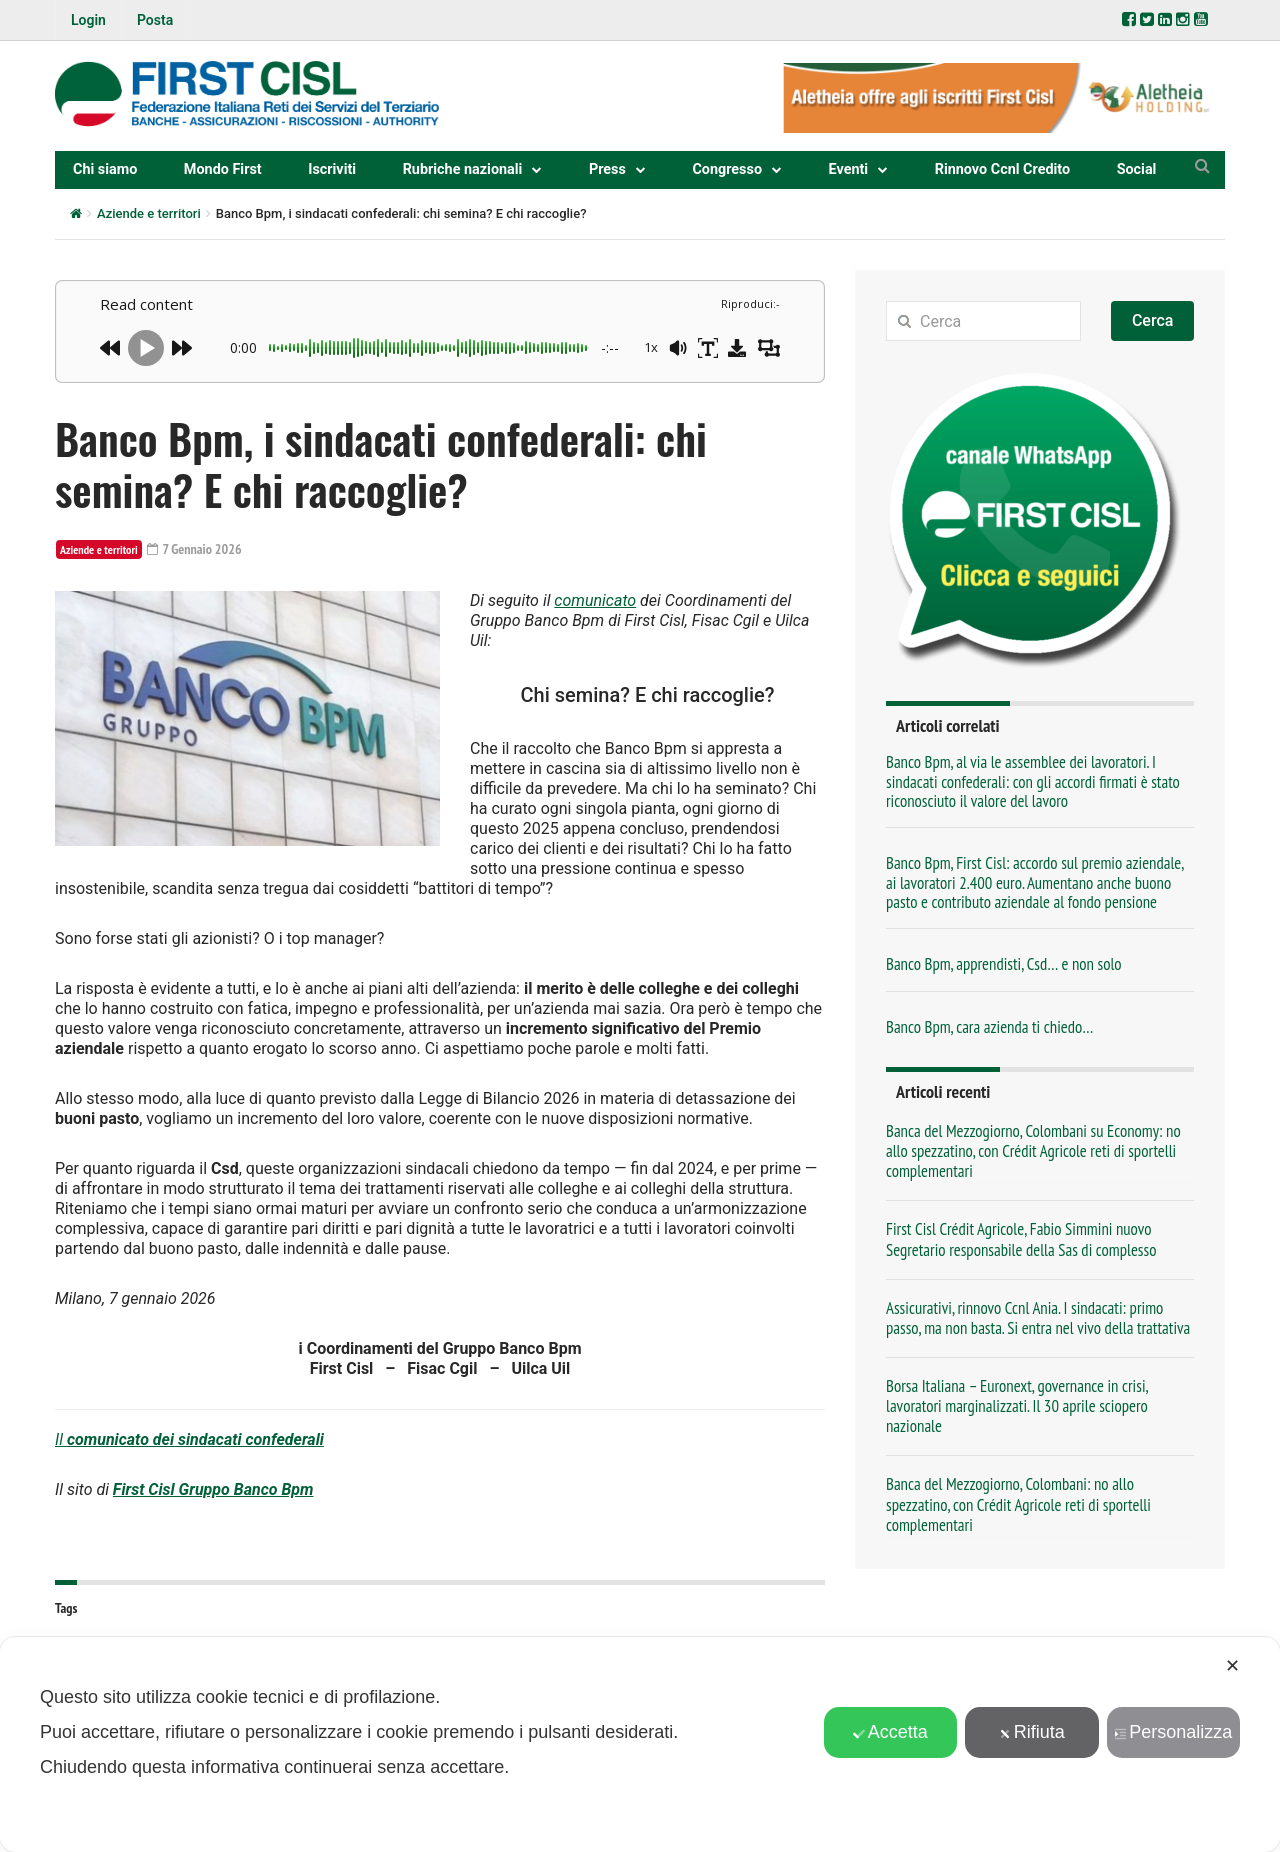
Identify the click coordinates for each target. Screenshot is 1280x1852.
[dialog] (640, 1744)
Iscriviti (332, 169)
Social (1137, 169)
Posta (155, 20)
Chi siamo (105, 169)
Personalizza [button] (1173, 1732)
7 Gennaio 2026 (194, 549)
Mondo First (223, 169)
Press (607, 169)
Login (88, 20)
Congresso (727, 169)
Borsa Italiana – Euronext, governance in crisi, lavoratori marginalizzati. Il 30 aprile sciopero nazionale (1017, 1406)
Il (189, 1439)
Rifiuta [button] (1032, 1732)
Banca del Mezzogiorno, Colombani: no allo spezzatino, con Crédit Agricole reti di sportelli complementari (1018, 1504)
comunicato (595, 600)
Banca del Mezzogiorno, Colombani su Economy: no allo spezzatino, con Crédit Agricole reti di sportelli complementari (1033, 1151)
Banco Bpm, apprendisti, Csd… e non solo (1004, 964)
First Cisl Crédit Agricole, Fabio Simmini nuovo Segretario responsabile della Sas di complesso (1021, 1239)
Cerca (1153, 320)
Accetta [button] (890, 1732)
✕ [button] (1232, 1666)
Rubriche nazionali (463, 169)
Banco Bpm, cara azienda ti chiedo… (989, 1027)
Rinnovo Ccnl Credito (1002, 169)
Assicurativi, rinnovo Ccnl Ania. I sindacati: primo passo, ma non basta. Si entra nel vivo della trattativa (1038, 1318)
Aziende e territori (149, 213)
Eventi (849, 169)
